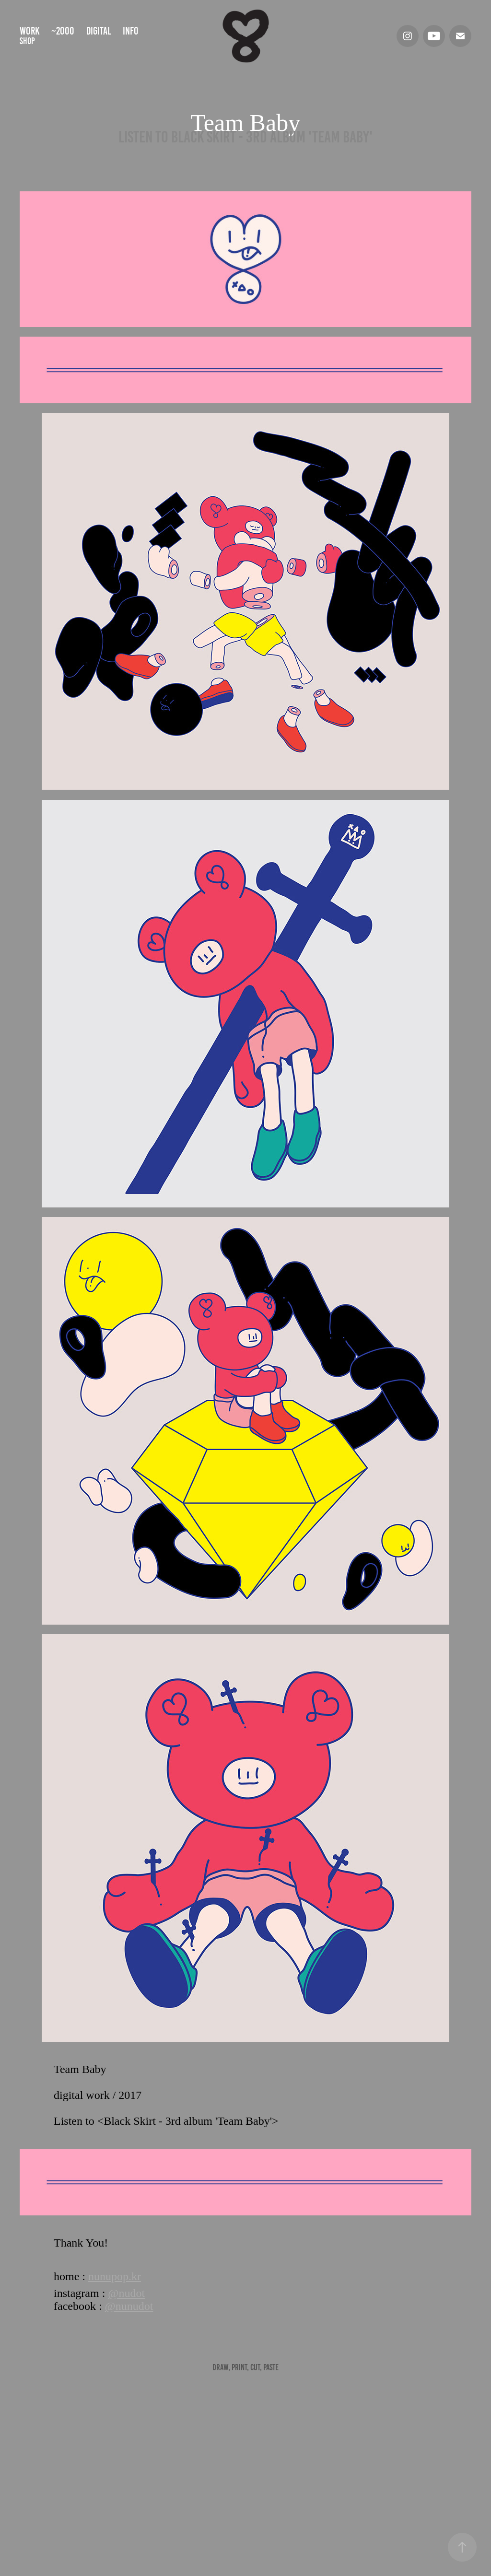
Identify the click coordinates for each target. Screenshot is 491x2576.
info (131, 30)
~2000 (62, 30)
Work (30, 30)
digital (98, 30)
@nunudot (129, 2306)
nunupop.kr (114, 2276)
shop (27, 41)
